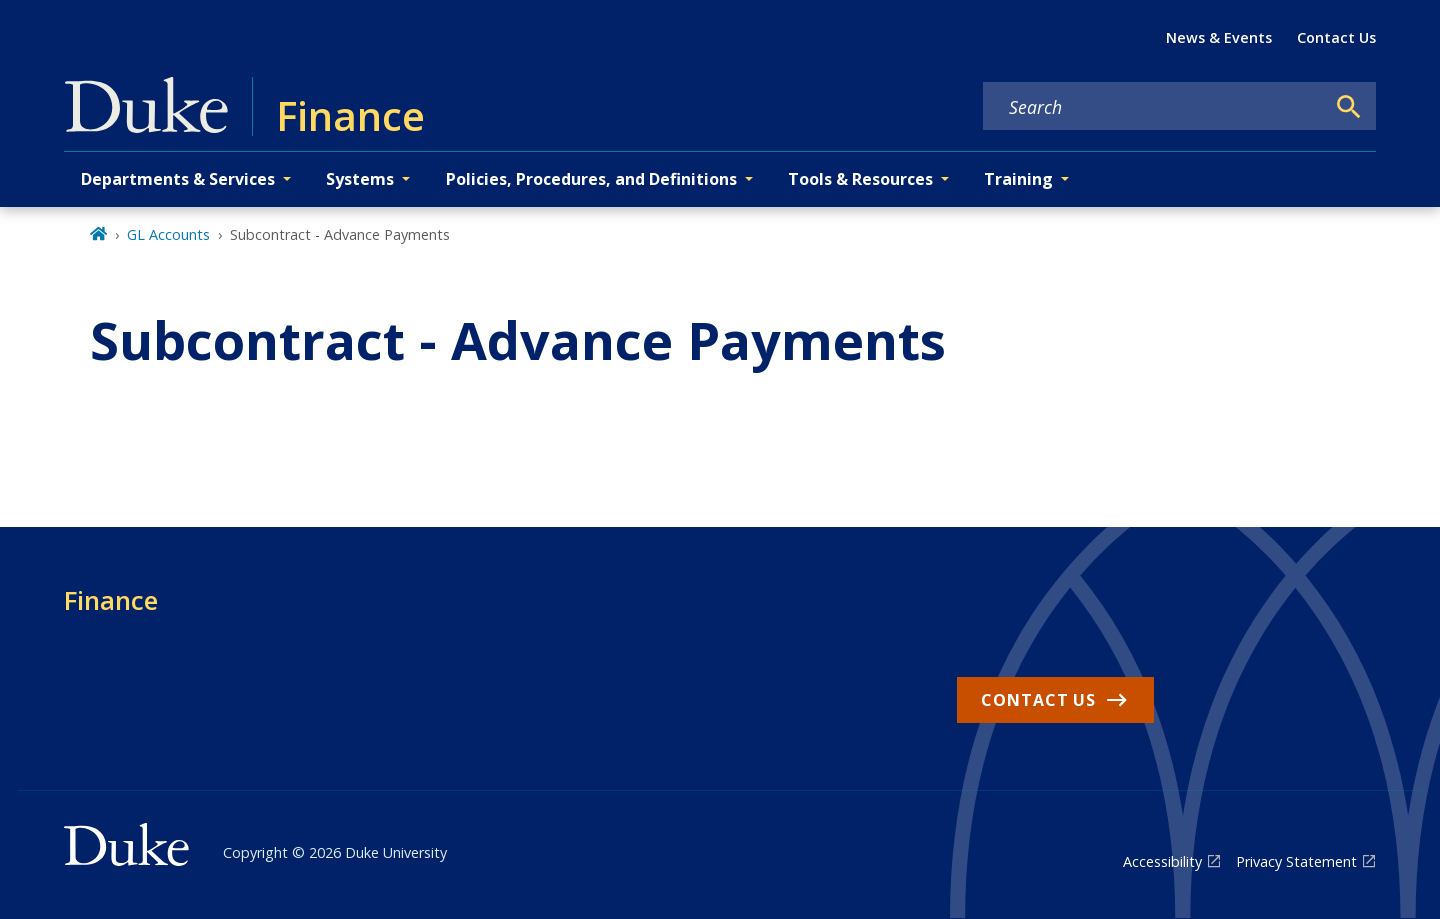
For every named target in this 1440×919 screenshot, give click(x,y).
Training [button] (1018, 179)
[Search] (1349, 107)
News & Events (1219, 37)
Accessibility (1162, 861)
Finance (111, 600)
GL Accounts (168, 234)
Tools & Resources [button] (860, 179)
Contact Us (1336, 37)
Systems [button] (360, 179)
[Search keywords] (1154, 107)
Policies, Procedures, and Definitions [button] (591, 179)
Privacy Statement (1296, 861)
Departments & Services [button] (178, 179)
